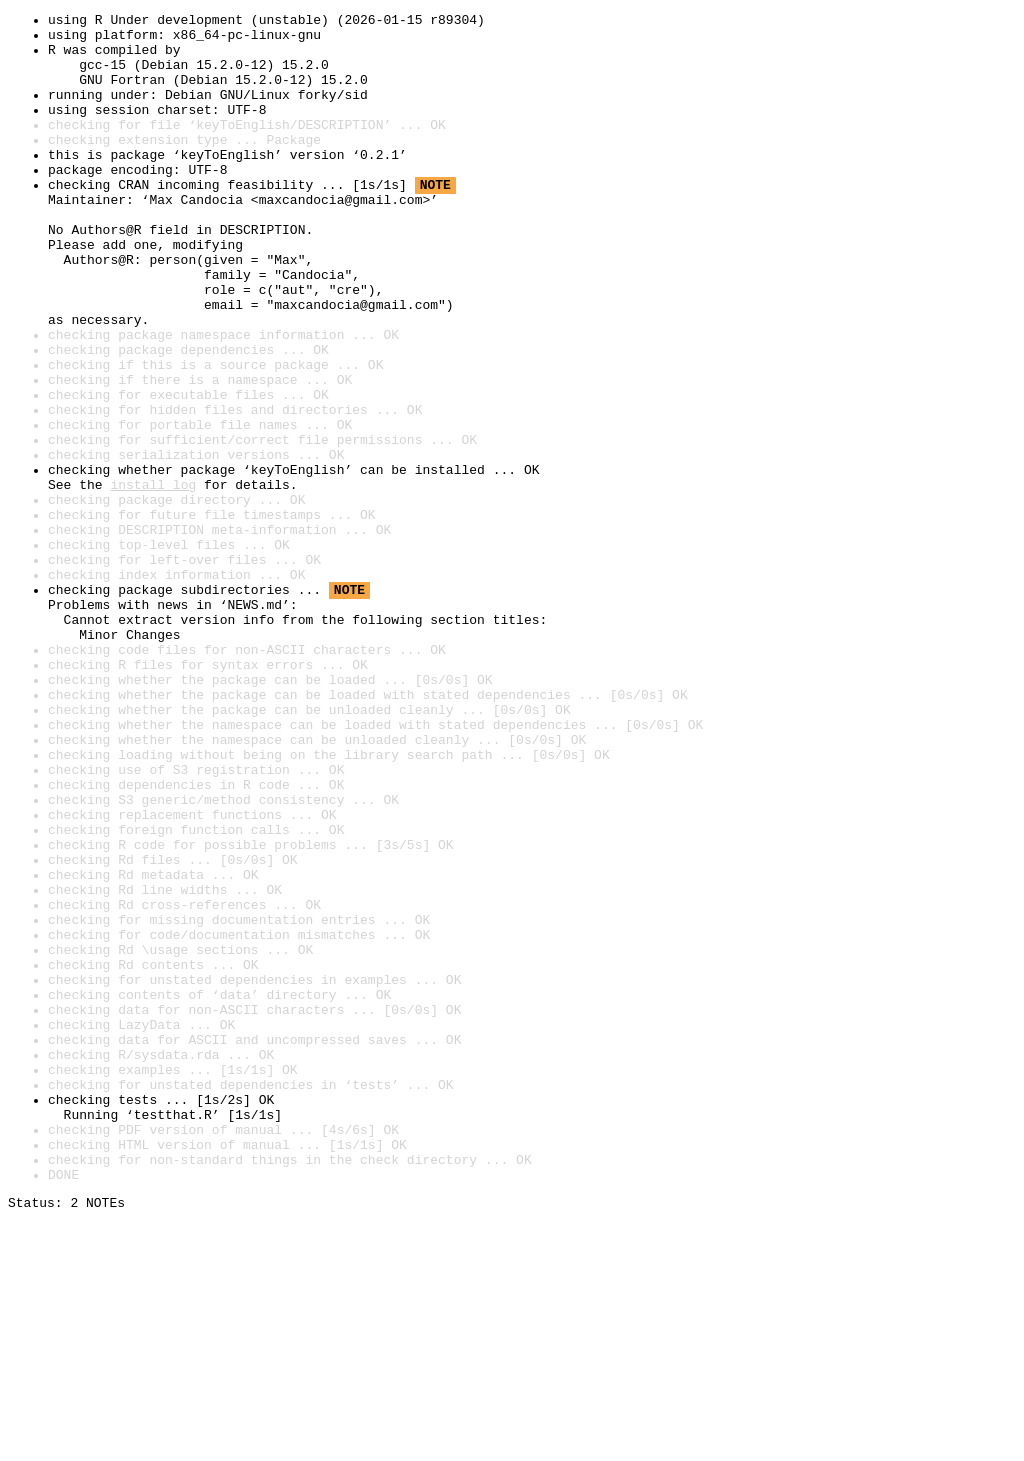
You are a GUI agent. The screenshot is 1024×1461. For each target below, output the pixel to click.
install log (153, 580)
